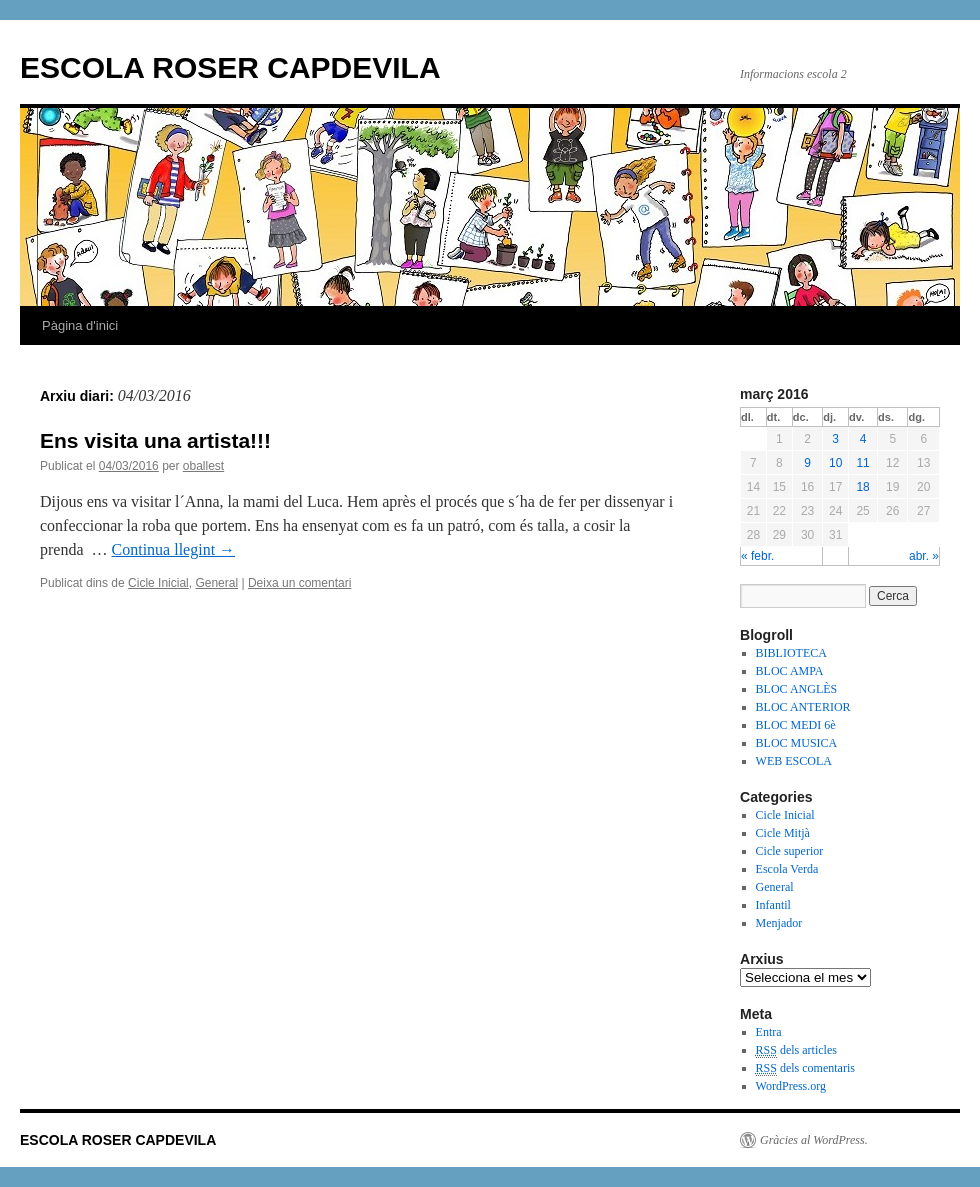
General (216, 583)
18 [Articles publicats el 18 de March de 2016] (862, 487)
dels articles (796, 1050)
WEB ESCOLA (794, 761)
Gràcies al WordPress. (814, 1140)
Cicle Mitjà (783, 833)
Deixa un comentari (299, 583)
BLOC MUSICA (797, 743)
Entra (769, 1032)
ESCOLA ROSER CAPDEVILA (230, 67)
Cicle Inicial (158, 583)
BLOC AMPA (790, 671)
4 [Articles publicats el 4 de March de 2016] (863, 439)
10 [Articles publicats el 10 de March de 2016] (835, 463)
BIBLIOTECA (791, 653)
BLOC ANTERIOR (803, 707)
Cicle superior (790, 851)
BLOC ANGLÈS (797, 689)
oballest (203, 466)
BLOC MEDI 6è (796, 725)
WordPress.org (791, 1086)
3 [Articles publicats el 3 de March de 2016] (835, 439)
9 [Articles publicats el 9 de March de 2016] (807, 463)
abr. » (924, 556)
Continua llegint (174, 549)
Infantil (773, 905)
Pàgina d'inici (80, 325)
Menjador (779, 923)
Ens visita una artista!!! (155, 440)
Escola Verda (787, 869)
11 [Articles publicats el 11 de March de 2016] (862, 463)
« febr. (757, 556)
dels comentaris (805, 1068)
